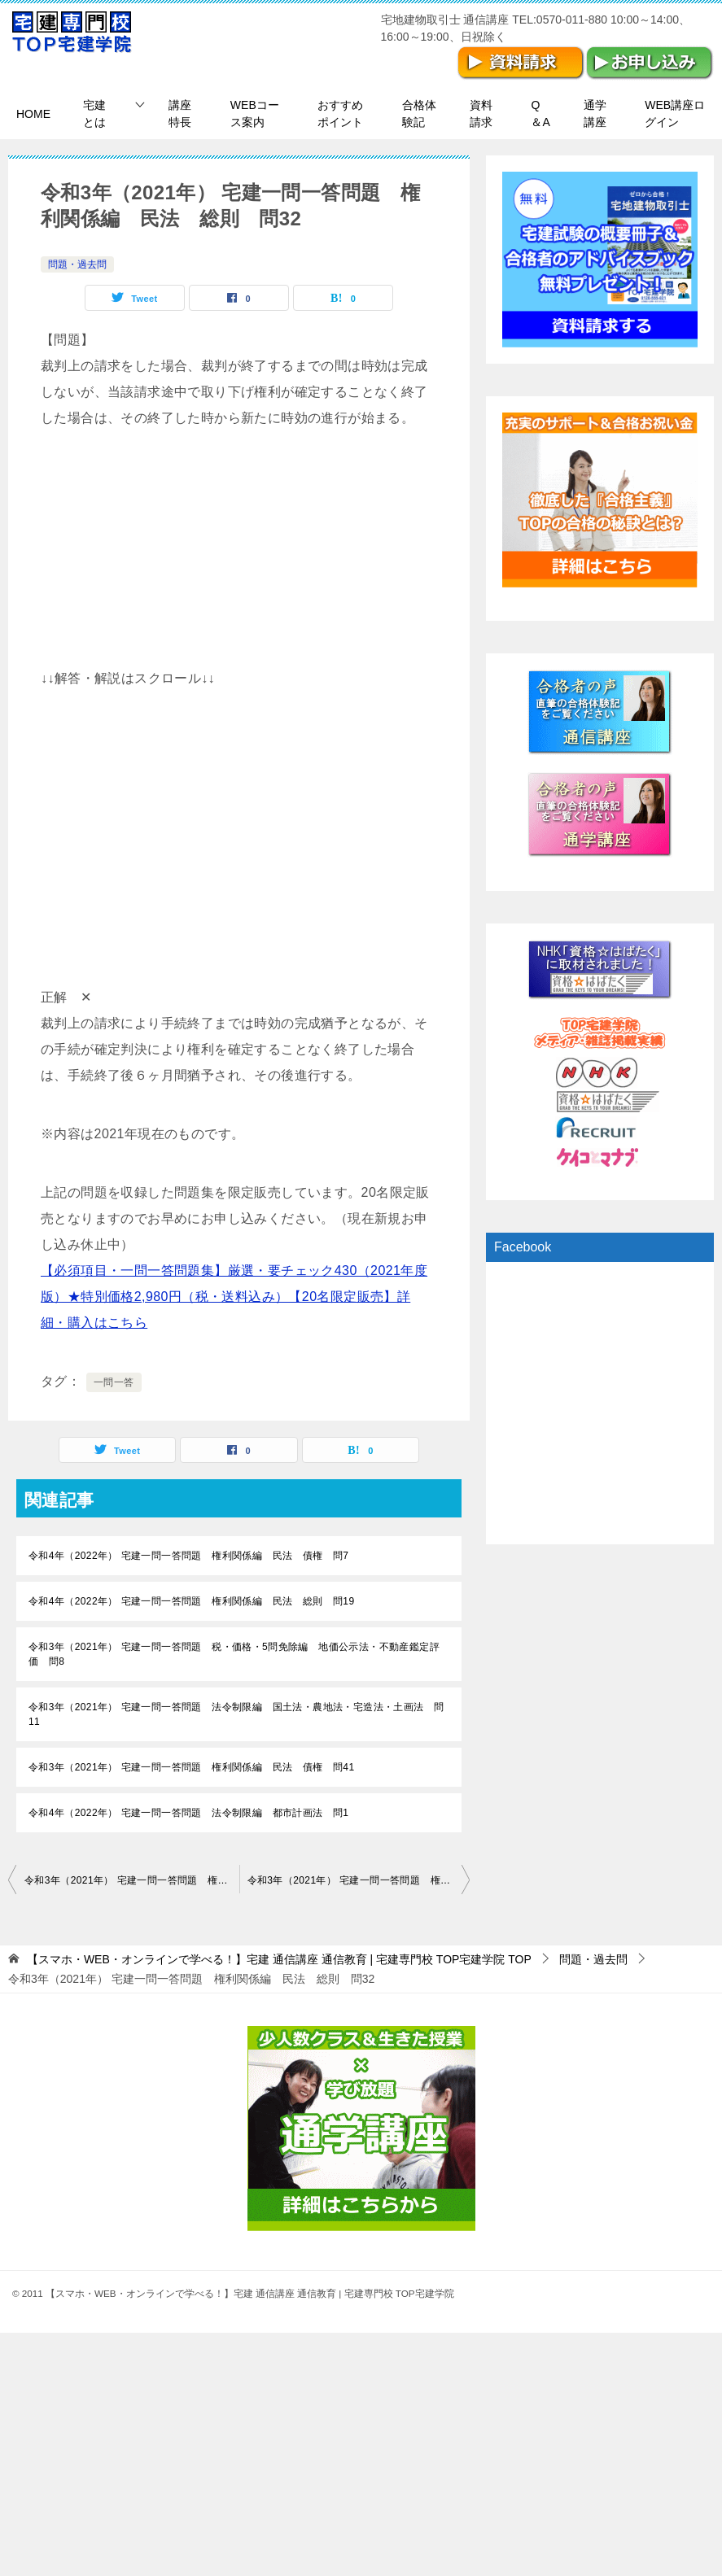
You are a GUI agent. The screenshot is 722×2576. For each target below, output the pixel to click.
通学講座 (595, 113)
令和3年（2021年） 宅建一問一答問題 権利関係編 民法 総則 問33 (358, 1880)
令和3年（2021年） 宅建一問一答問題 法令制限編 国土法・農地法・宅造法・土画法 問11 (236, 1714)
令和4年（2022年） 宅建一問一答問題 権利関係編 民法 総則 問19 (191, 1601)
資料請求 (481, 113)
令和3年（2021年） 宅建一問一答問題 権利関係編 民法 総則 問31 (131, 1880)
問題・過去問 (77, 264)
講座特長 (179, 113)
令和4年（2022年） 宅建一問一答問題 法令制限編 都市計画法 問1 (188, 1812)
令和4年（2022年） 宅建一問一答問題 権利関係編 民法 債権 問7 (188, 1555)
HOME (33, 113)
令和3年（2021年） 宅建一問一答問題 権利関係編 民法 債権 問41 (191, 1767)
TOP (279, 1959)
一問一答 (114, 1382)
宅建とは (94, 113)
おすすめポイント (340, 113)
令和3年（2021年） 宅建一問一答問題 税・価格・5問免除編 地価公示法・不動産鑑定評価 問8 (234, 1654)
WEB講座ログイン (675, 113)
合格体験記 (419, 113)
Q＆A (540, 113)
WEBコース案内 (254, 113)
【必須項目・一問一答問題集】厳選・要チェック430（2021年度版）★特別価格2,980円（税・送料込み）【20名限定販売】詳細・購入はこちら (234, 1296)
